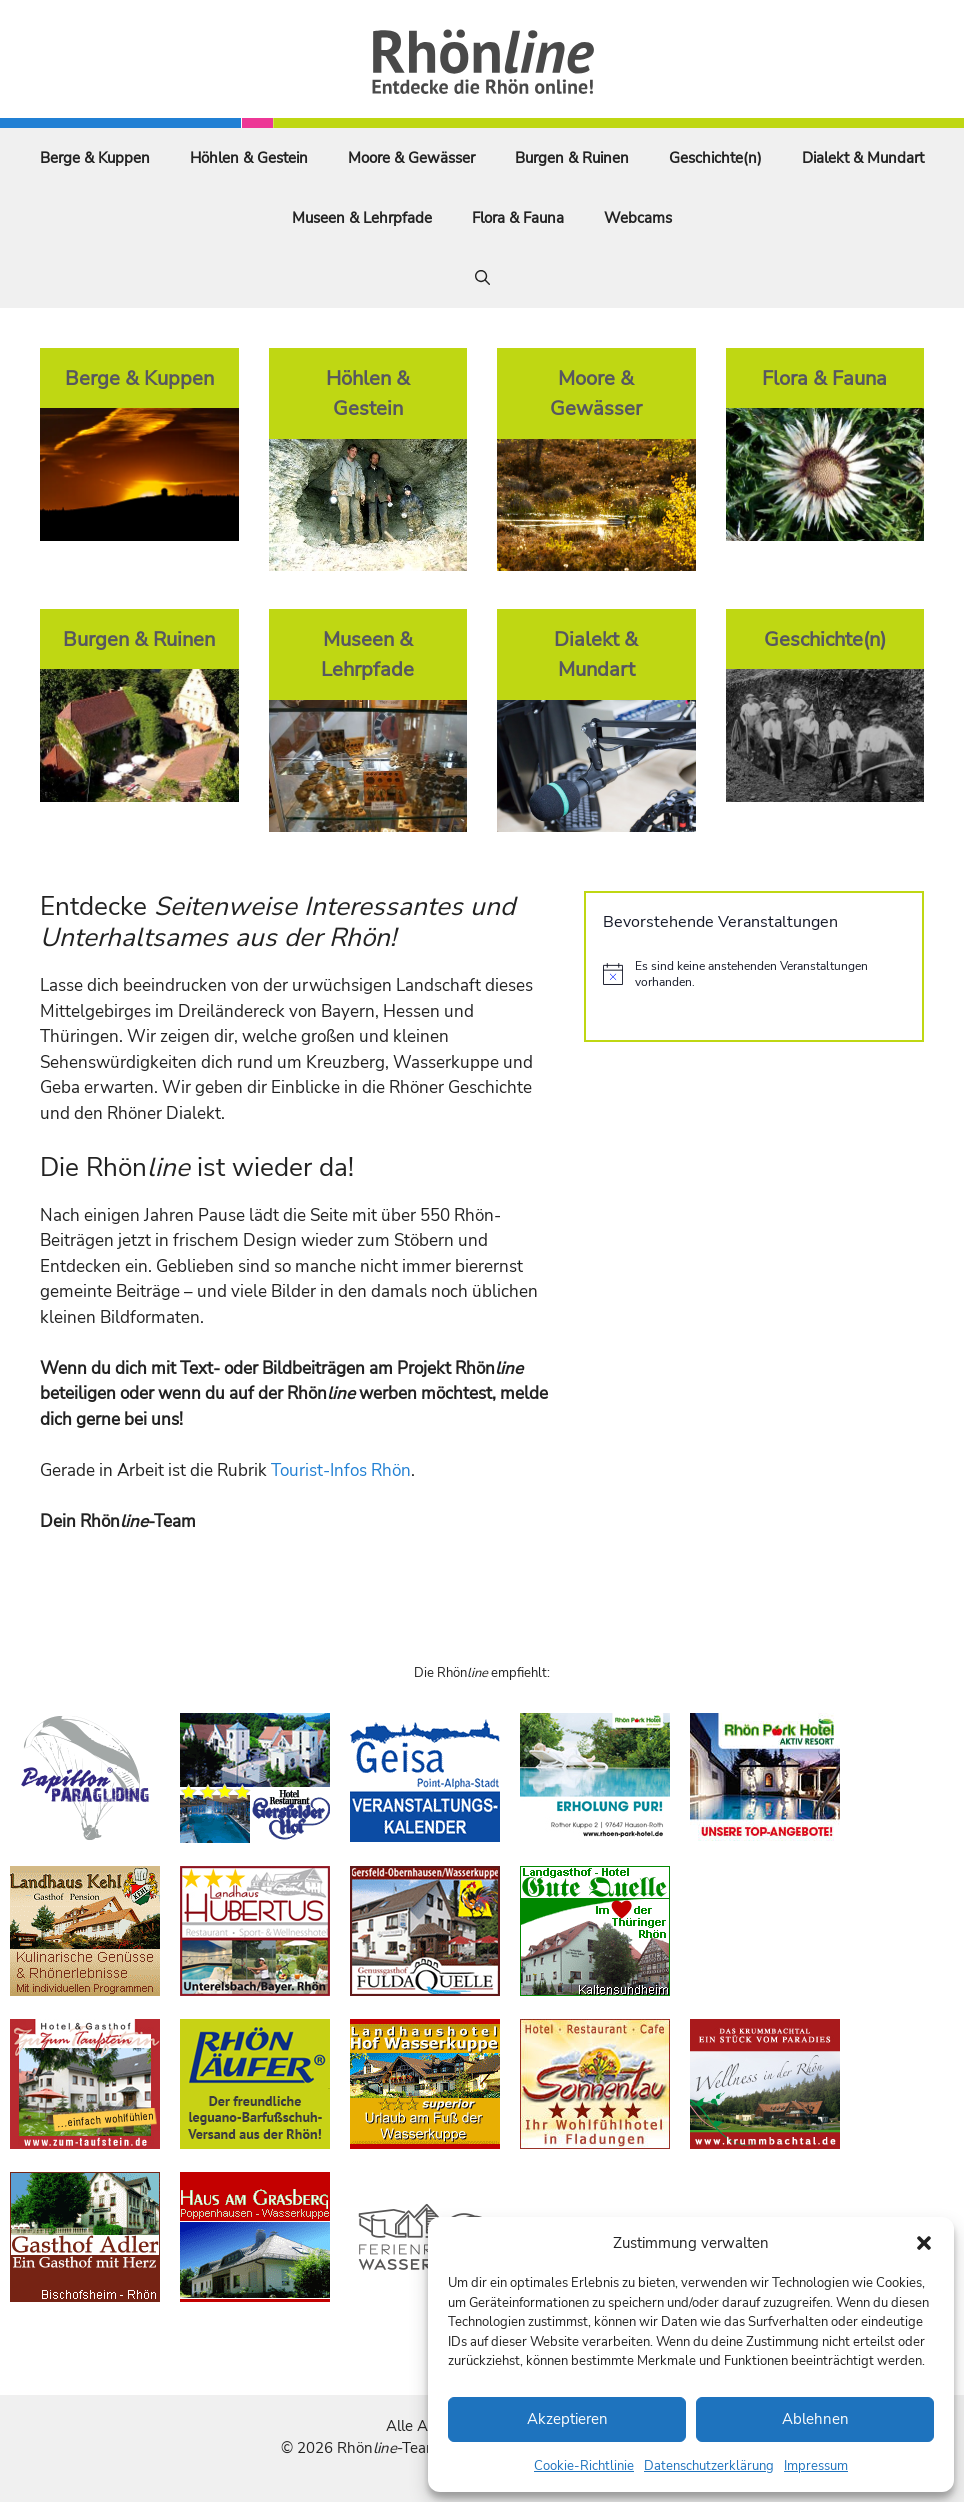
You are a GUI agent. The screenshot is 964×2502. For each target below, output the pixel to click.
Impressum (816, 2466)
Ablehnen (815, 2419)
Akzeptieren (567, 2419)
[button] (924, 2243)
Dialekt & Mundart (863, 158)
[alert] (754, 974)
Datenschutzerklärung (709, 2466)
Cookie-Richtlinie (584, 2466)
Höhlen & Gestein (249, 158)
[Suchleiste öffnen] (482, 278)
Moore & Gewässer (411, 158)
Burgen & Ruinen (572, 158)
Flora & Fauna (518, 218)
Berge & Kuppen (95, 158)
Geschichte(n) (715, 158)
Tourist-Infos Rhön (341, 1470)
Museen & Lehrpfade (362, 218)
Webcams (638, 218)
